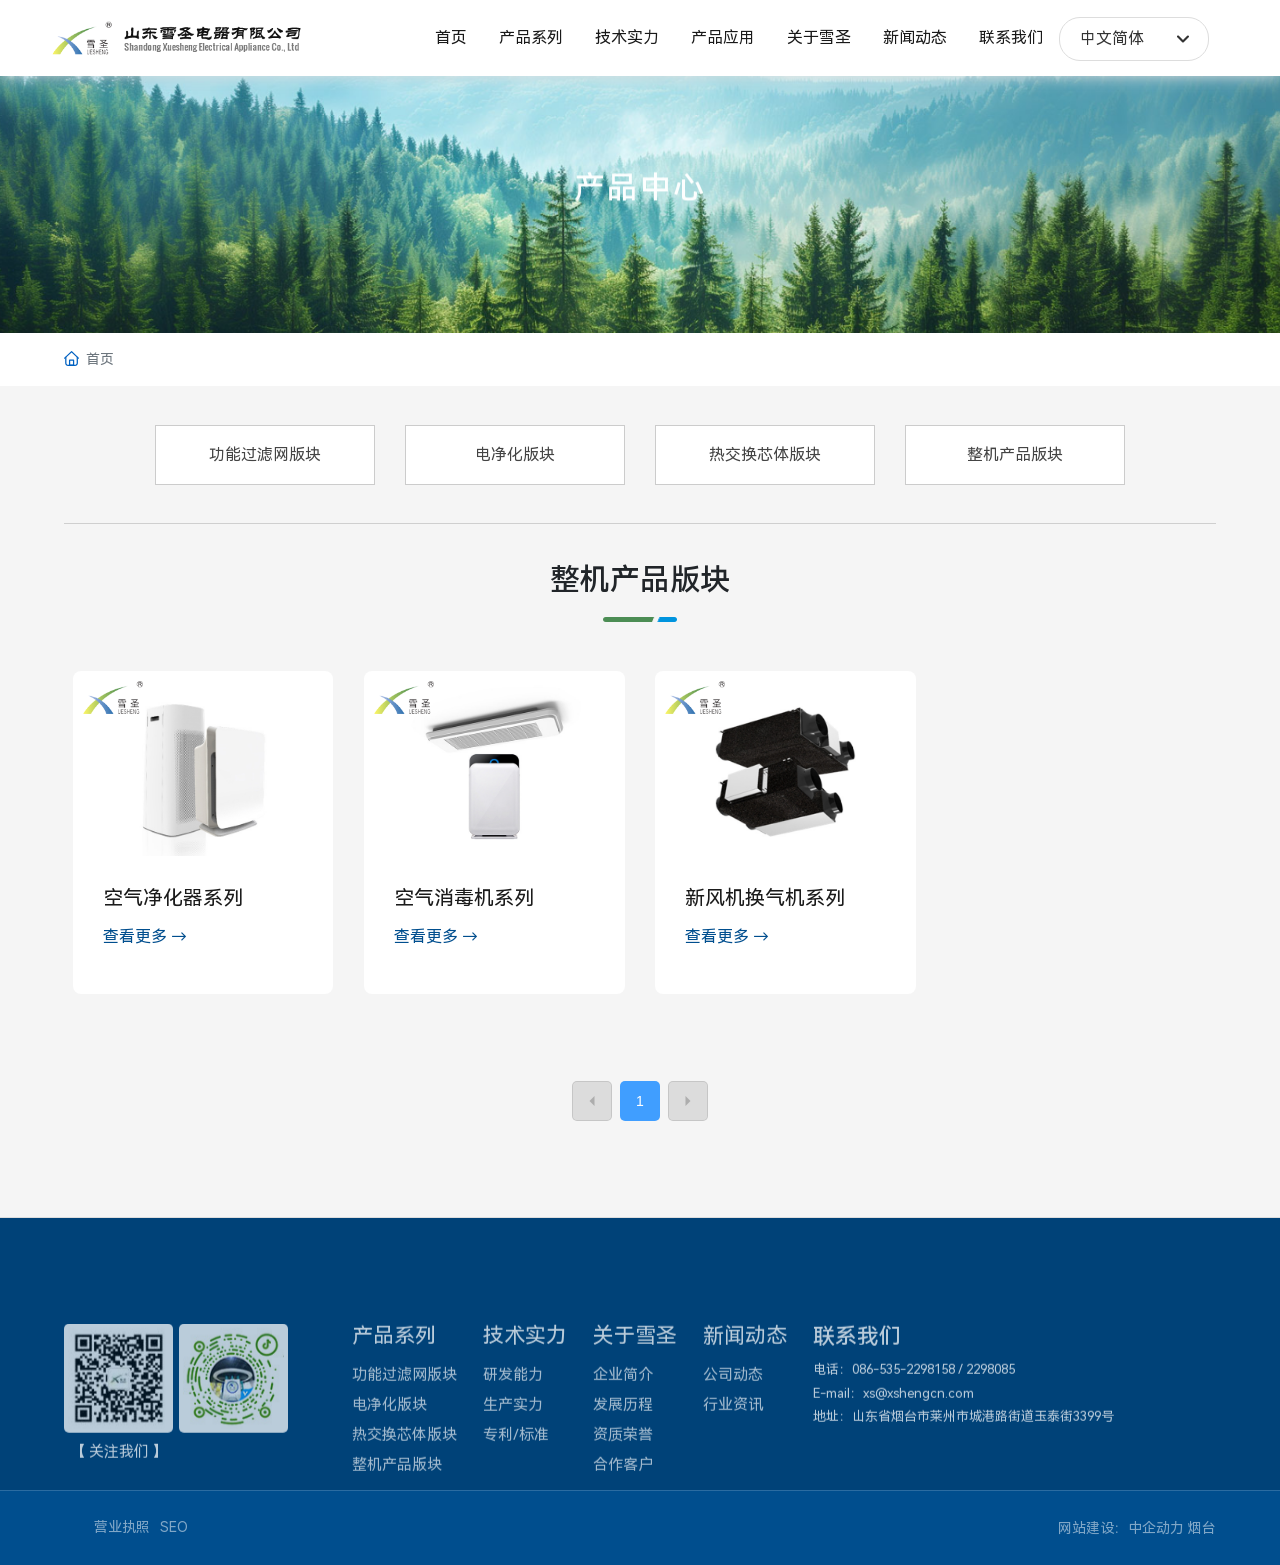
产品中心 (640, 203)
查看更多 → (145, 936)
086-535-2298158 (903, 1462)
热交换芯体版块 (765, 454)
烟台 (1202, 1528)
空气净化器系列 (173, 898)
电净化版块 (515, 454)
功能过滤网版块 (265, 454)
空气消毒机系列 (464, 898)
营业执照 (122, 1527)
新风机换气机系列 (765, 898)
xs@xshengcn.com (918, 1485)
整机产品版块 (1015, 454)
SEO (174, 1527)
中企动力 (1156, 1528)
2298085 (990, 1462)
